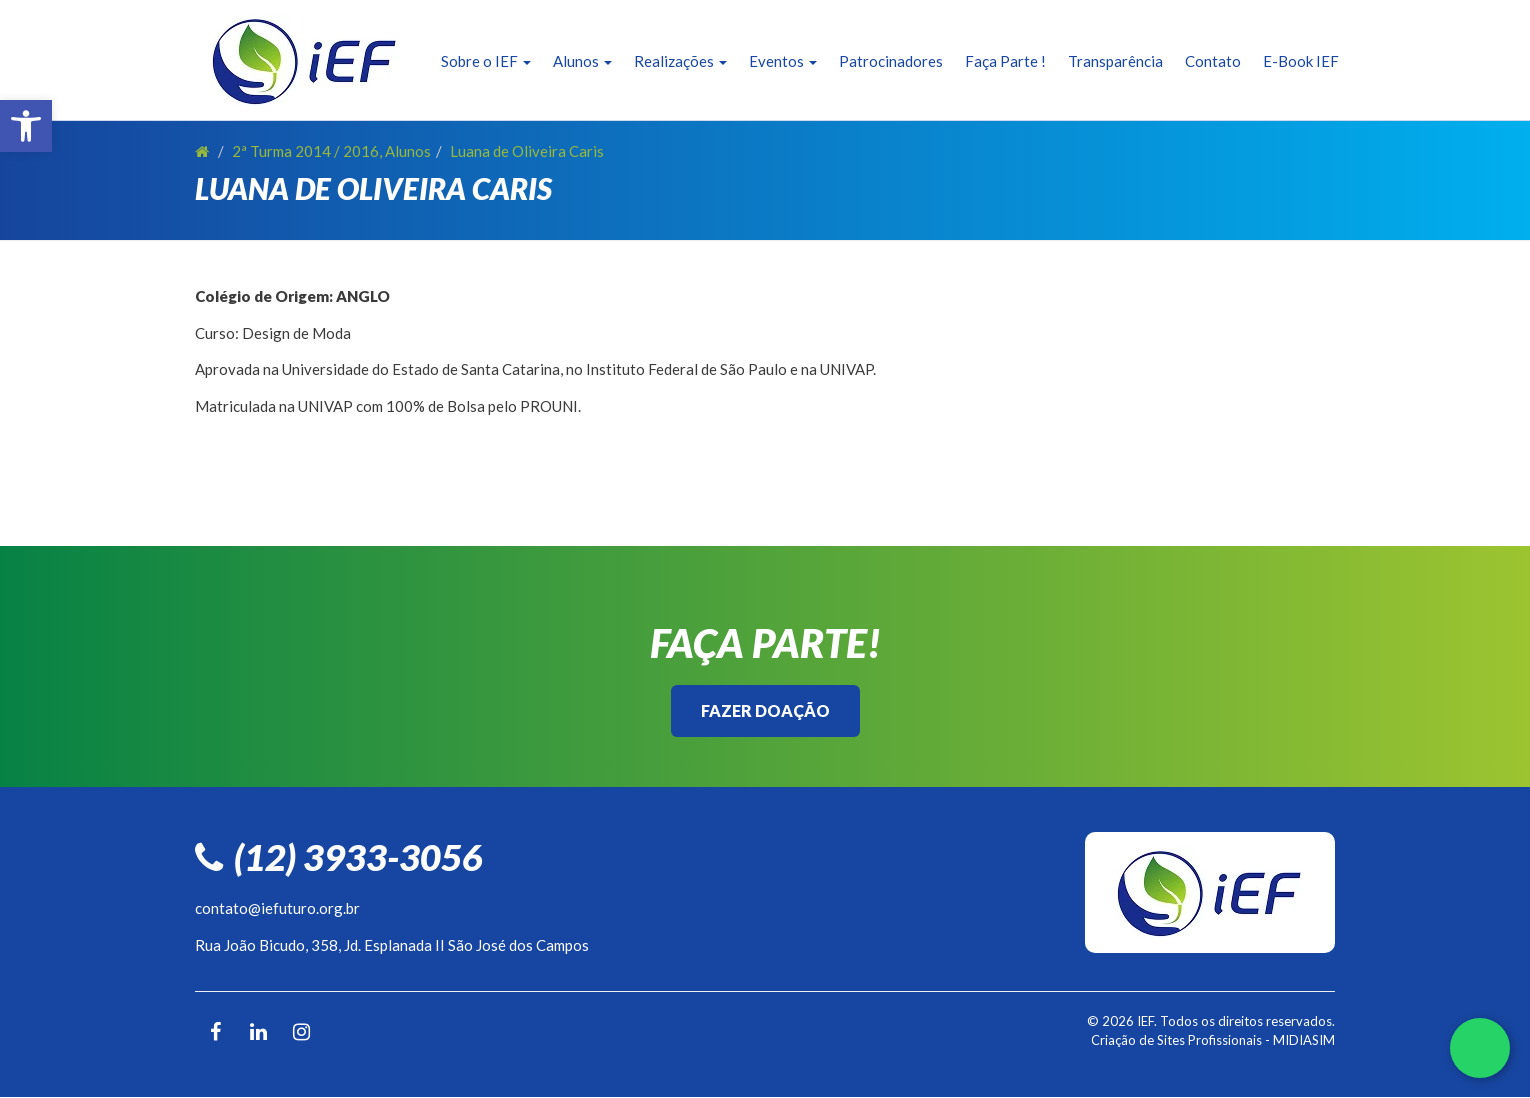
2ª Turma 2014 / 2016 (305, 151)
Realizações (680, 61)
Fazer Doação (765, 710)
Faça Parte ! (1005, 61)
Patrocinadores (891, 61)
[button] (26, 126)
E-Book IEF (1301, 61)
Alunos (582, 61)
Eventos (783, 61)
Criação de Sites (1138, 1040)
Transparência (1115, 61)
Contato (1213, 61)
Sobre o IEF (486, 61)
